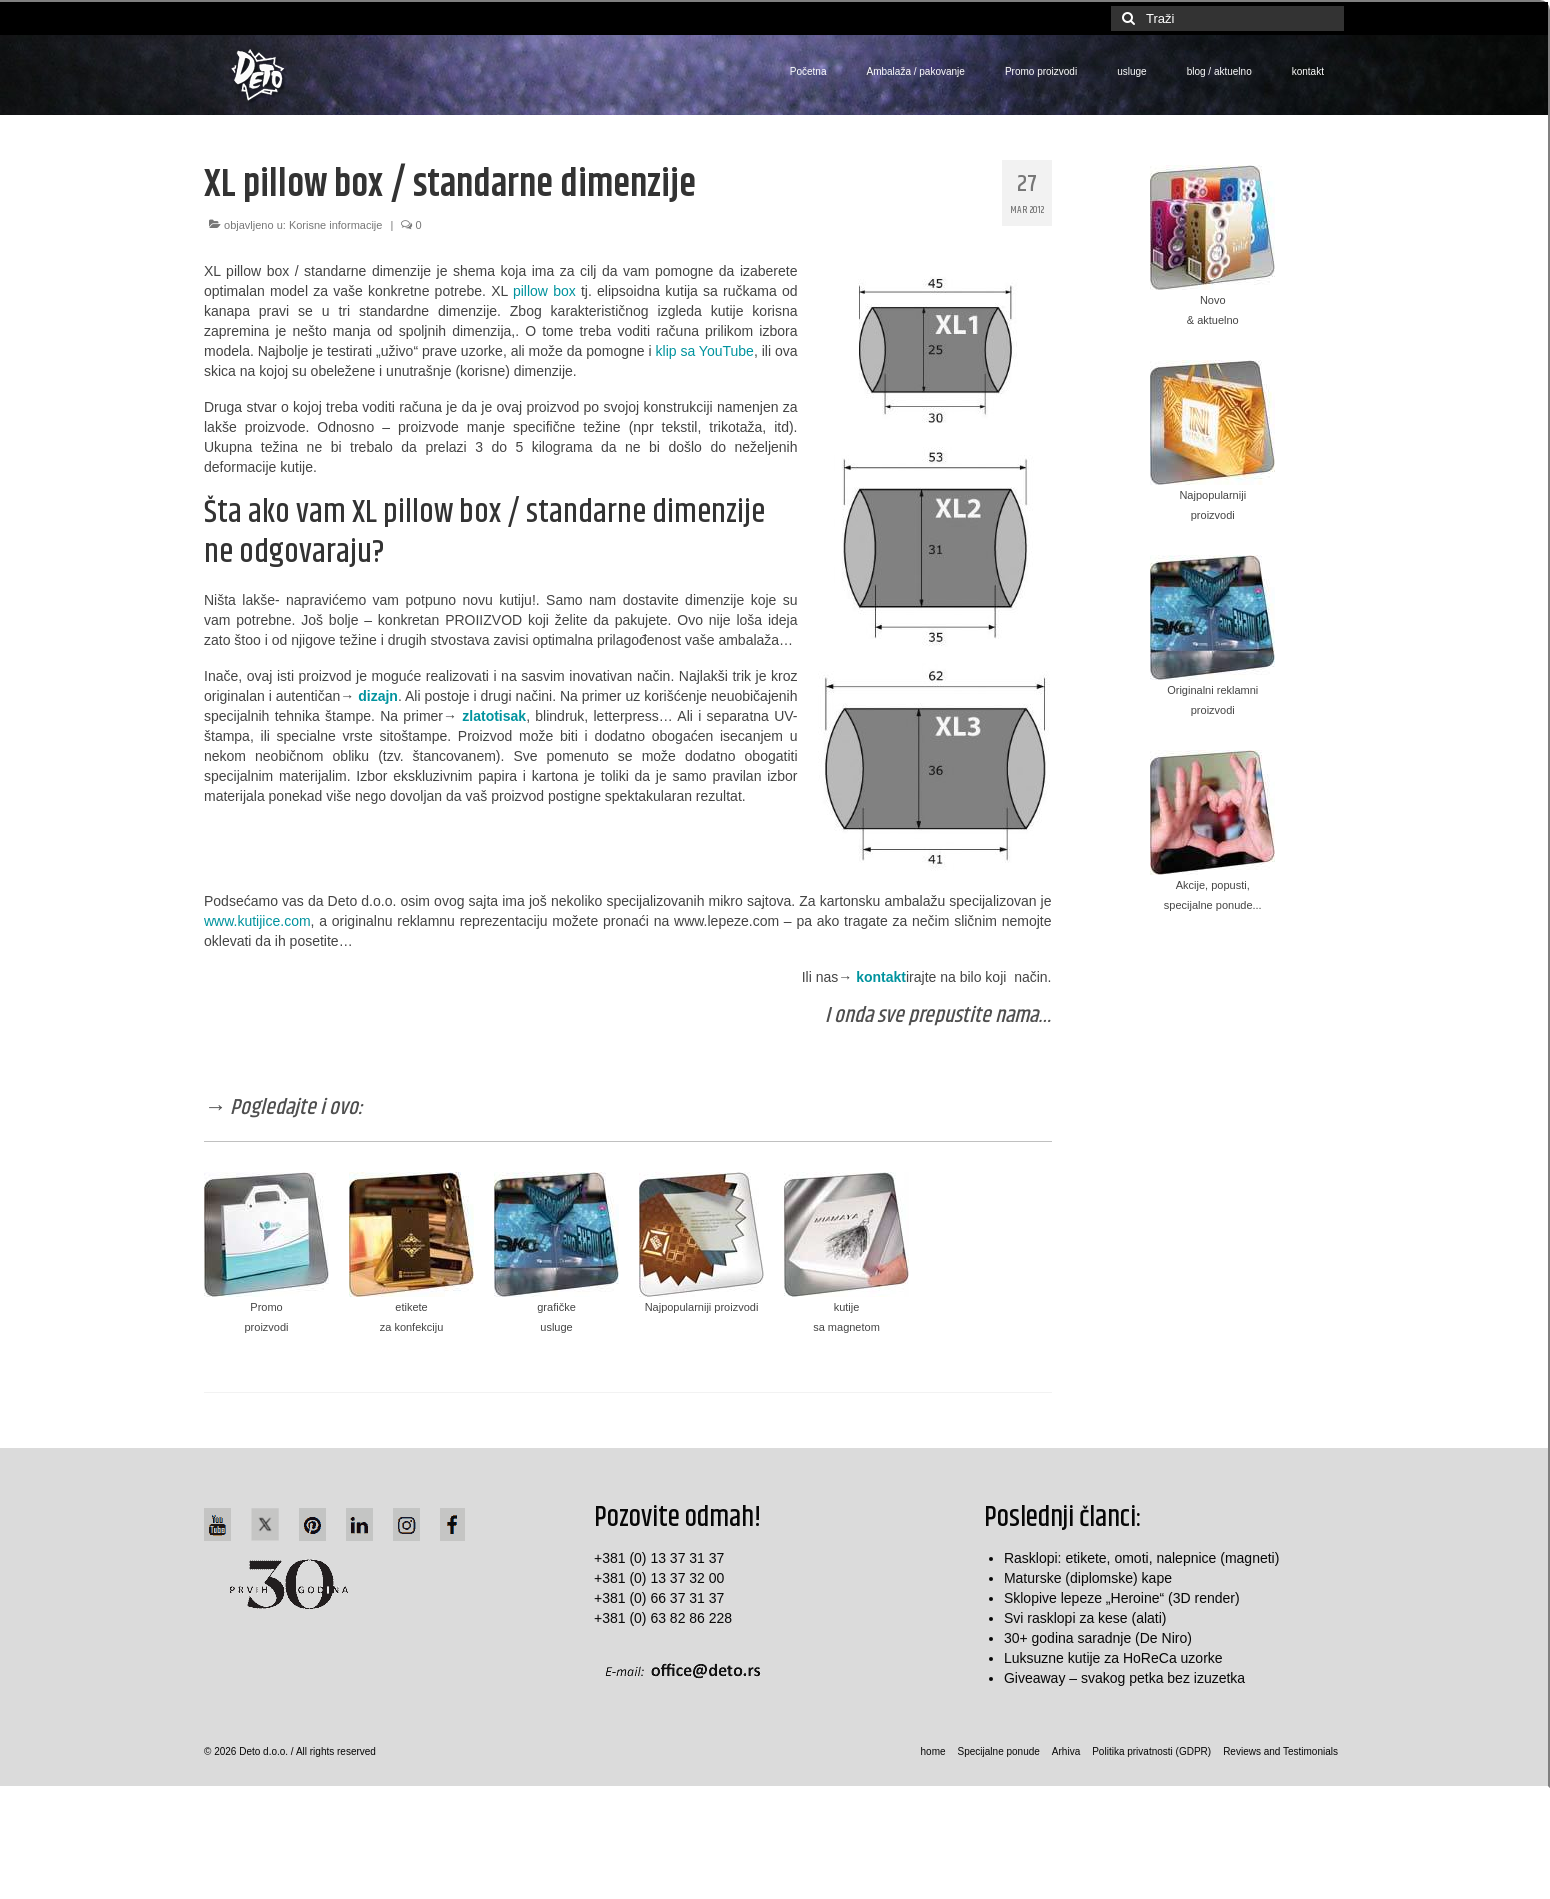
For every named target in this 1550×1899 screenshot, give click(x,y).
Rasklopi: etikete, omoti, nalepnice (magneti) (1141, 1558)
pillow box (544, 291)
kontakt (881, 977)
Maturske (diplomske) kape (1088, 1578)
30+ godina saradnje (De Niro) (1098, 1638)
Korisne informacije (336, 225)
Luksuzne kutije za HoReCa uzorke (1113, 1658)
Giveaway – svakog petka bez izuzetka (1124, 1678)
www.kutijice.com (257, 921)
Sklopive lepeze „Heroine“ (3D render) (1122, 1598)
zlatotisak (494, 716)
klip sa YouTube (705, 351)
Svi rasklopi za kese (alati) (1085, 1618)
